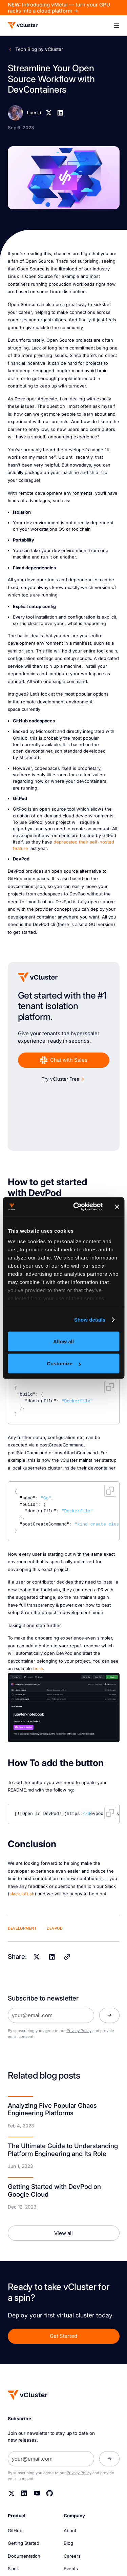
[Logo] (23, 25)
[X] (49, 113)
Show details (90, 1320)
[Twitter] (12, 2493)
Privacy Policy (79, 2030)
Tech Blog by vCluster (39, 49)
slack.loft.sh (22, 1893)
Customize (64, 1363)
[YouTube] (37, 2493)
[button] (116, 25)
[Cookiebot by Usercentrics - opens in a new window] (76, 1206)
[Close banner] (116, 1206)
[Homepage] (28, 2395)
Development (22, 1928)
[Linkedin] (60, 113)
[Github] (50, 2493)
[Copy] (67, 1957)
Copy (110, 1387)
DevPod (55, 1928)
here (38, 1668)
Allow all (63, 1341)
